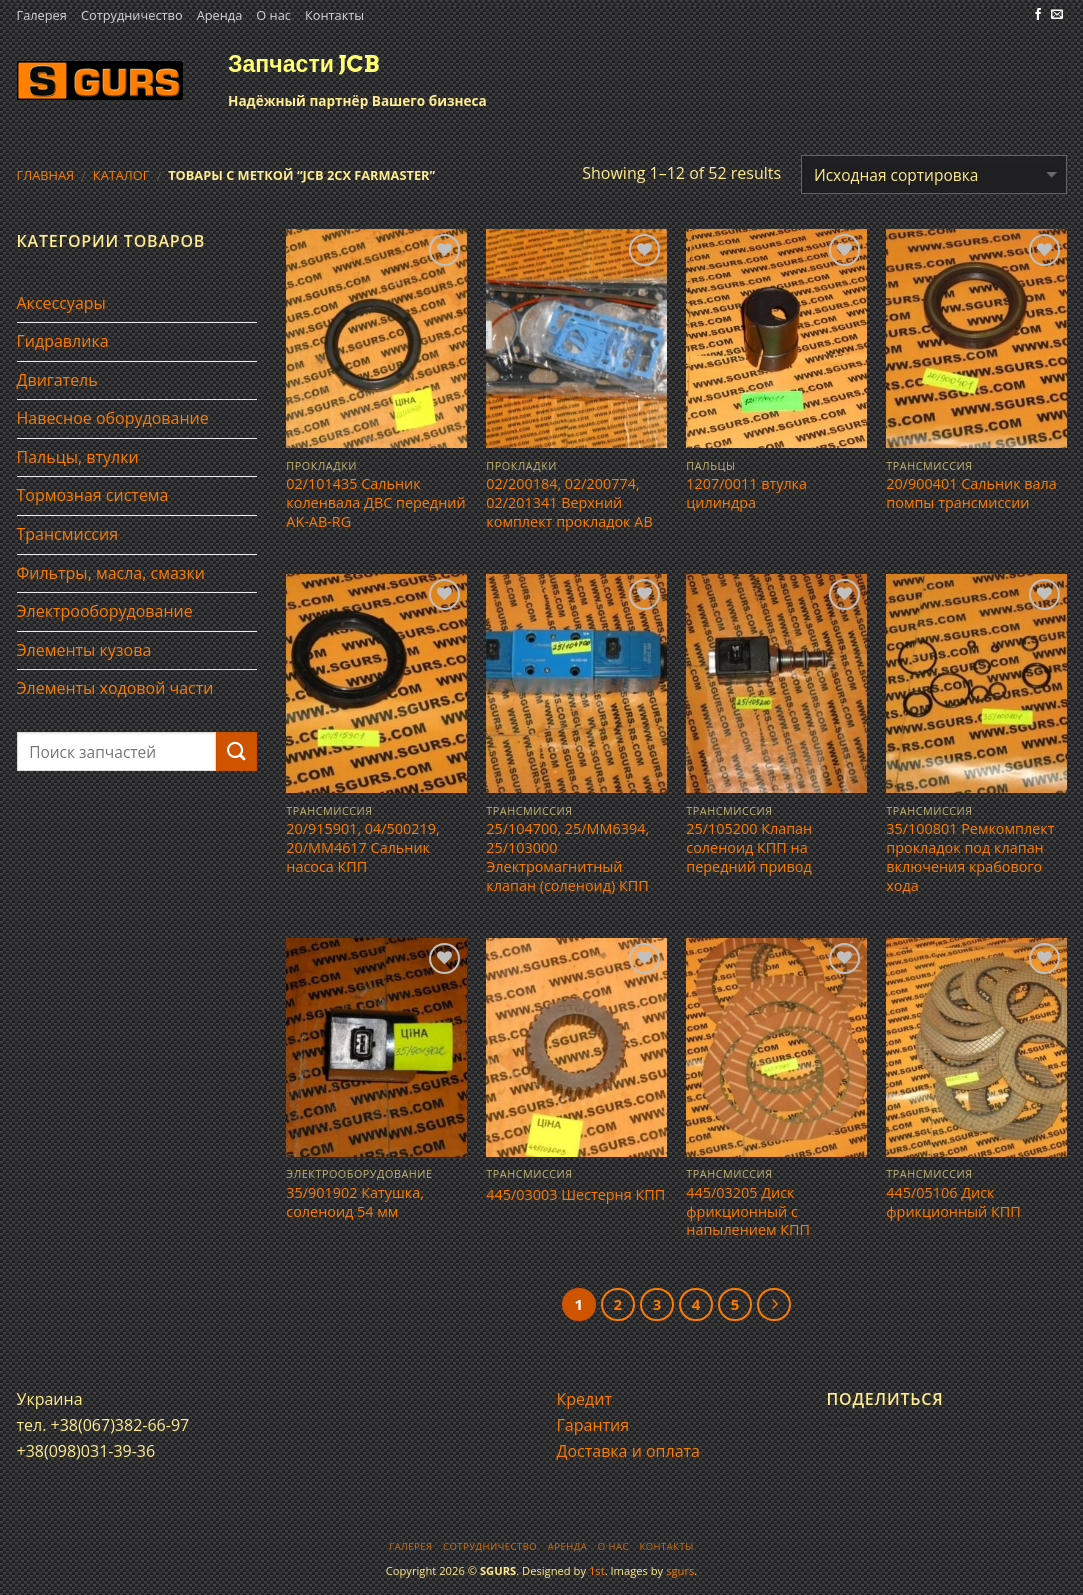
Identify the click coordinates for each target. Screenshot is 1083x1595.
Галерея (42, 15)
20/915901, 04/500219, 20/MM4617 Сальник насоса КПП (362, 847)
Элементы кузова (84, 650)
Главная (46, 175)
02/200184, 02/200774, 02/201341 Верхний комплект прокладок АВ (569, 502)
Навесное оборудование (113, 418)
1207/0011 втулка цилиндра (746, 493)
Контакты (334, 15)
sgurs (680, 1570)
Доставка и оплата (629, 1451)
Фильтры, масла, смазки (111, 573)
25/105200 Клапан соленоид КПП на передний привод (749, 847)
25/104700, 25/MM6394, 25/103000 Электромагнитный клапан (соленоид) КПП (567, 857)
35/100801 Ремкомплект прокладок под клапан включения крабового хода (970, 857)
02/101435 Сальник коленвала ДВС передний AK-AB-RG (375, 502)
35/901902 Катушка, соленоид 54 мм (355, 1202)
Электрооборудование (105, 611)
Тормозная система (93, 495)
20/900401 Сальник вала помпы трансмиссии (971, 493)
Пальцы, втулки (78, 457)
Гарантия (593, 1425)
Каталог (121, 175)
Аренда (220, 15)
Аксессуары (61, 303)
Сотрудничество (132, 15)
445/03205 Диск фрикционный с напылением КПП (748, 1211)
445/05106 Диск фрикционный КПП (953, 1202)
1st (597, 1570)
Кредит (584, 1399)
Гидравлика (63, 341)
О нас (273, 15)
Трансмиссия (68, 534)
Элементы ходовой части (115, 688)
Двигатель (57, 380)
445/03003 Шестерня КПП (575, 1195)
